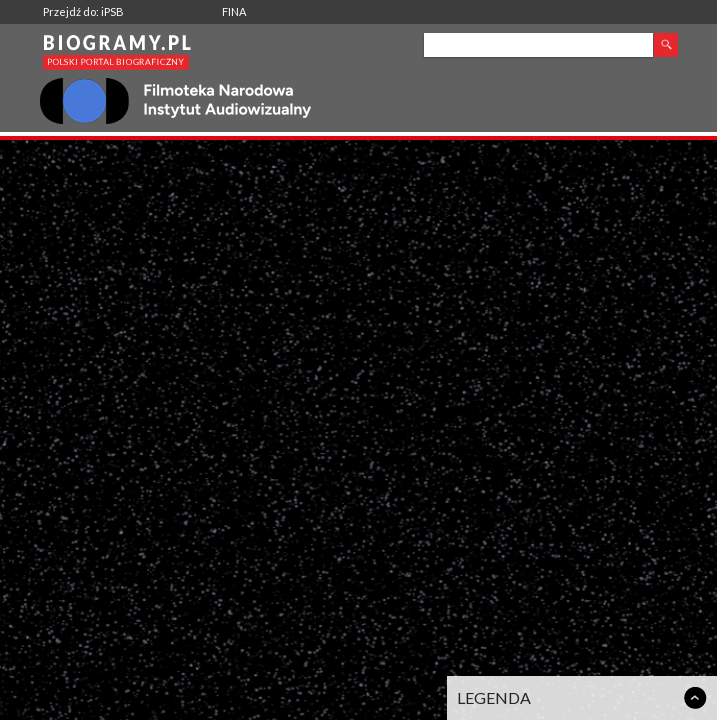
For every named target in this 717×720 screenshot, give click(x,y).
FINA (234, 11)
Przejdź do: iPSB (83, 11)
